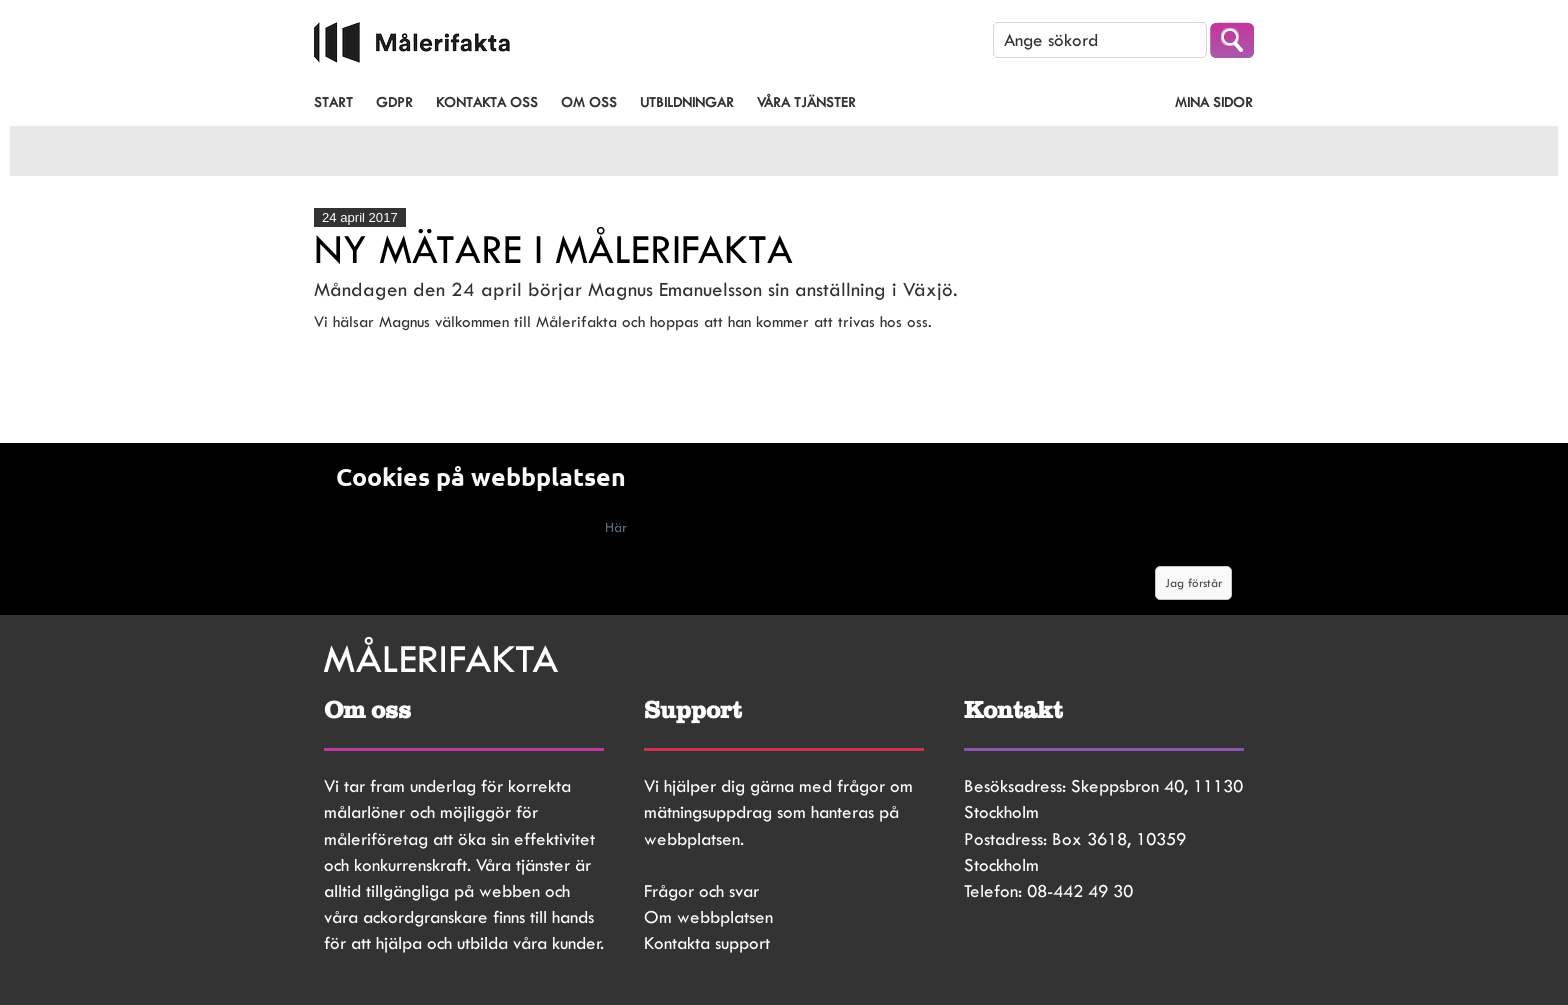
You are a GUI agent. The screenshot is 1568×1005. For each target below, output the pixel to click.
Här (616, 527)
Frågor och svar (701, 891)
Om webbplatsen (708, 917)
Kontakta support (707, 943)
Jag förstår (1193, 583)
